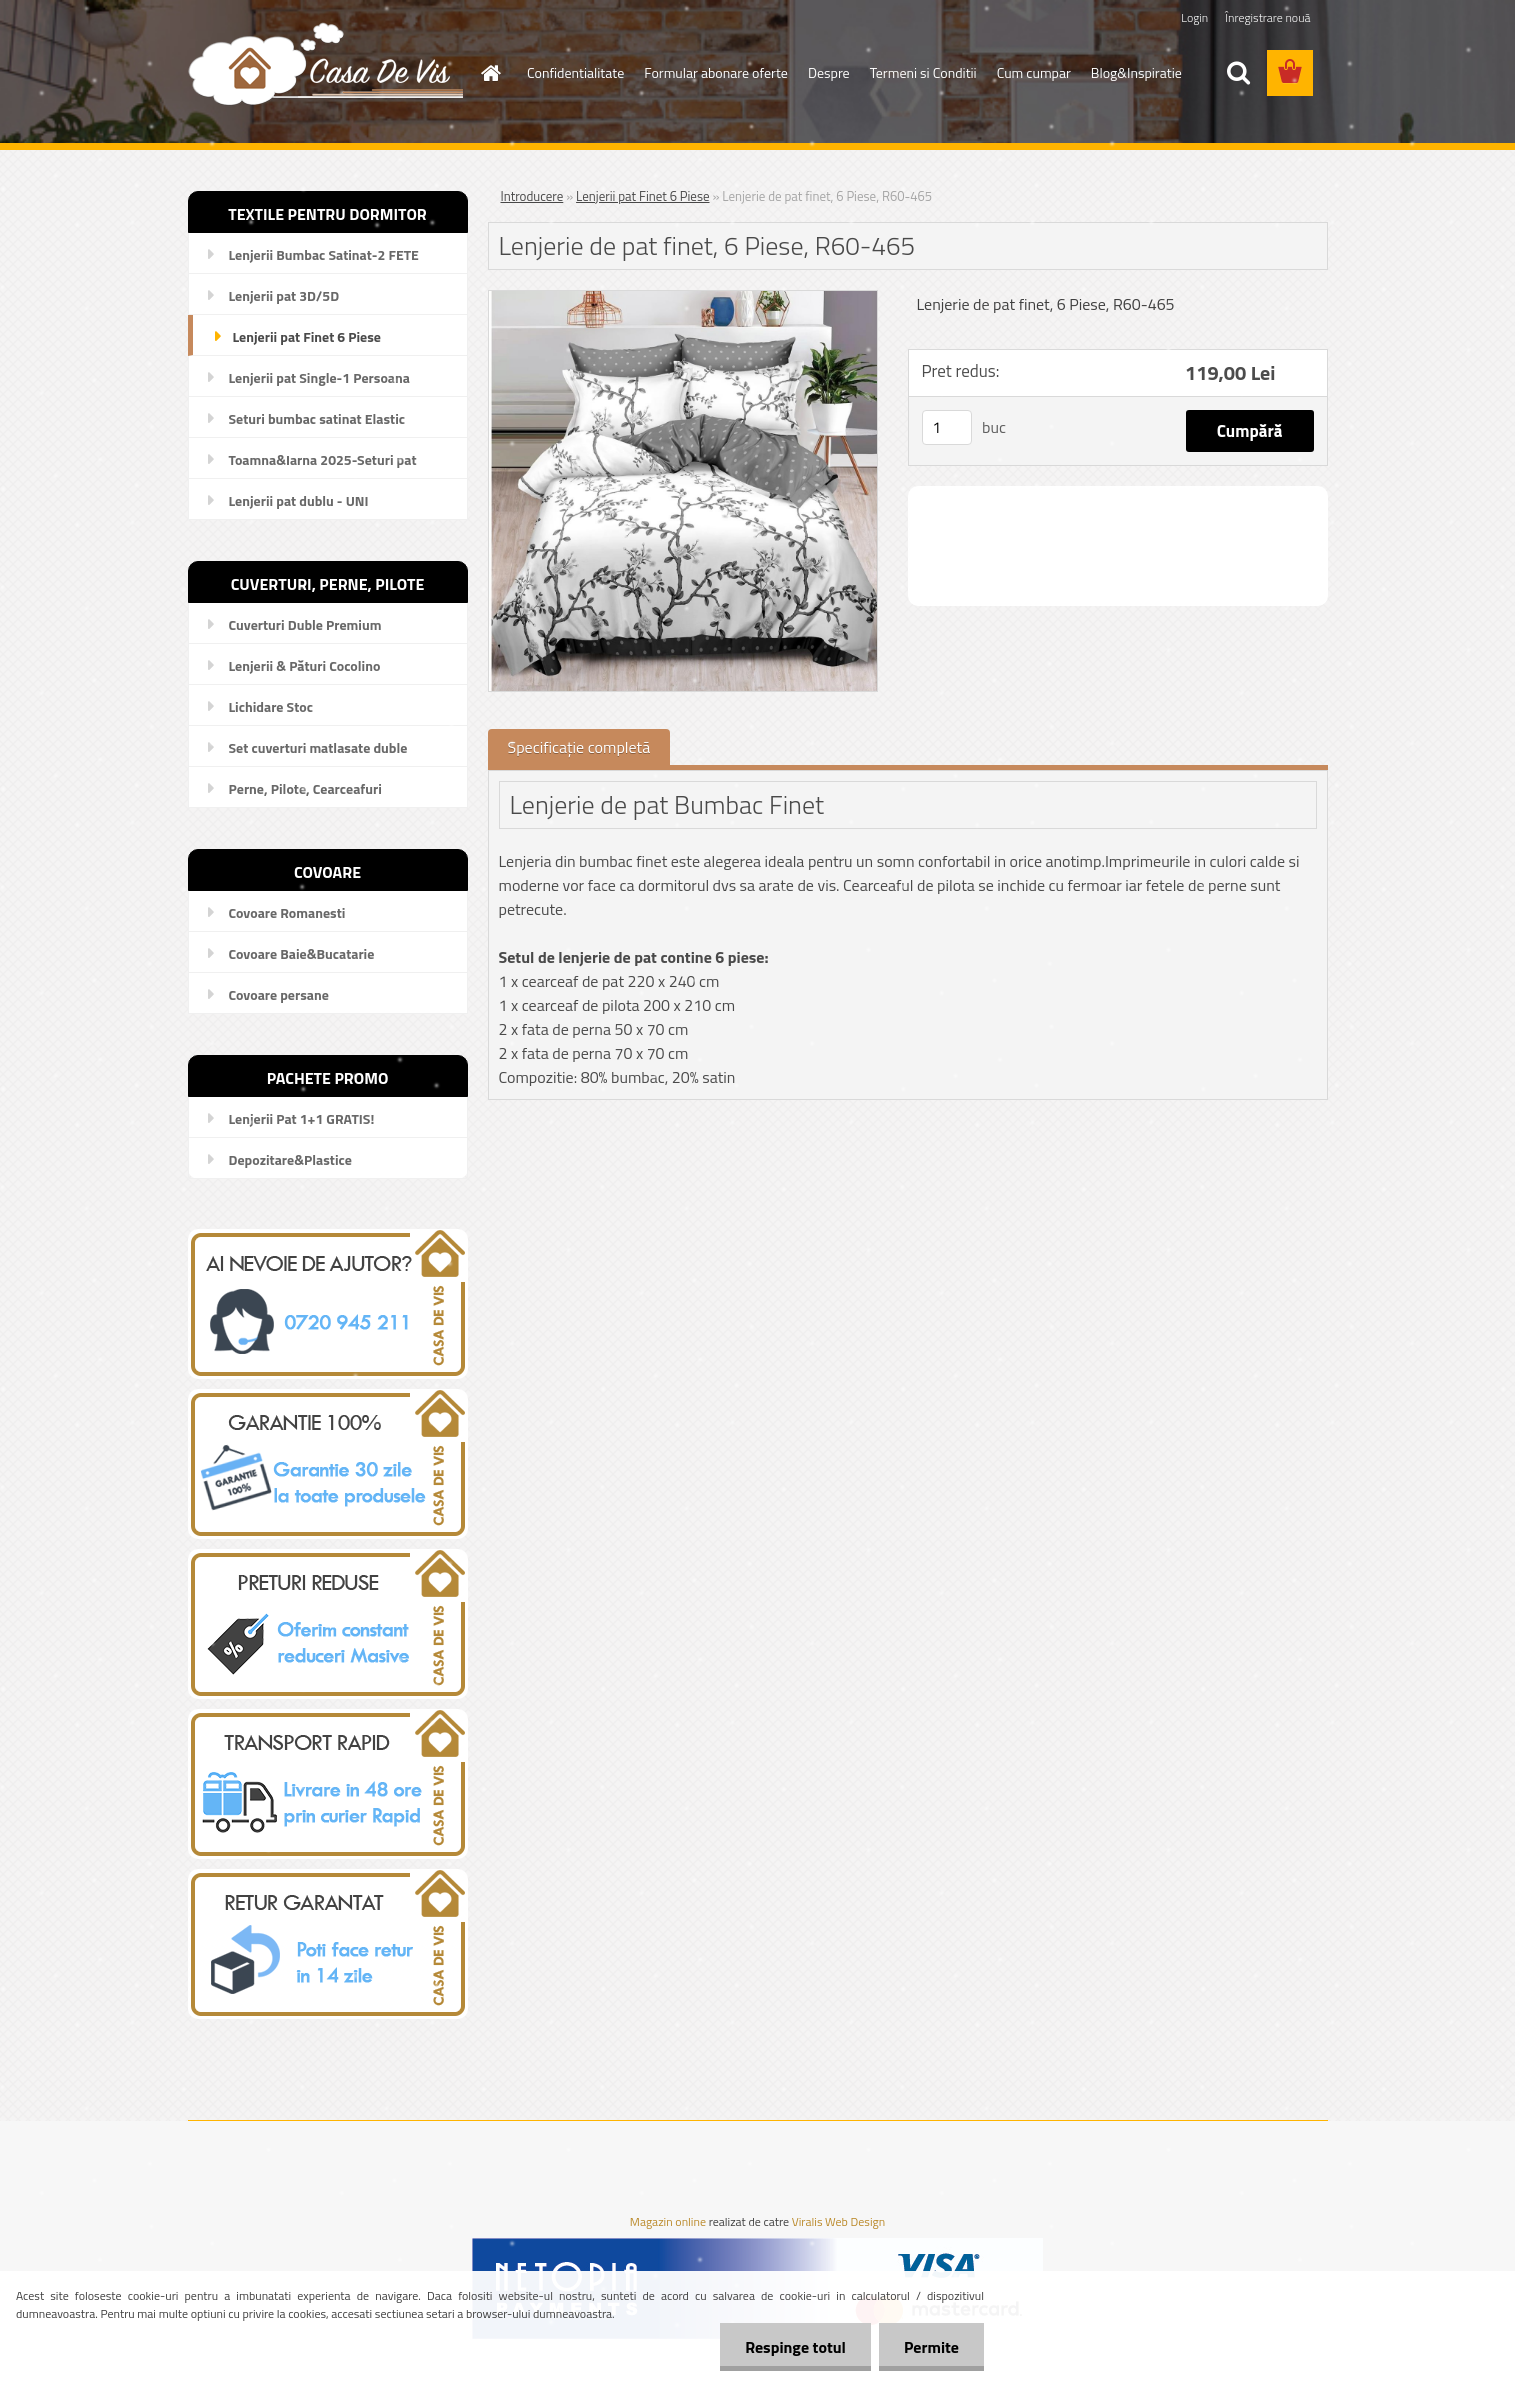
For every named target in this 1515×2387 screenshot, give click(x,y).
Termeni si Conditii (923, 72)
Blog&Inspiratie (1136, 72)
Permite (931, 2347)
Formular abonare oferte (716, 72)
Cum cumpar (1034, 72)
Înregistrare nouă (1267, 17)
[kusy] (947, 427)
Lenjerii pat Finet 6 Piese (642, 196)
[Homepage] (489, 73)
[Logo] (325, 63)
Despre (829, 72)
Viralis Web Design (838, 2222)
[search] (1238, 73)
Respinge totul (795, 2347)
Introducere (532, 196)
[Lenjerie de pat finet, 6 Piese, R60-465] (683, 299)
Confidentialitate (575, 72)
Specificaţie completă (579, 747)
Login (1194, 17)
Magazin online (668, 2222)
